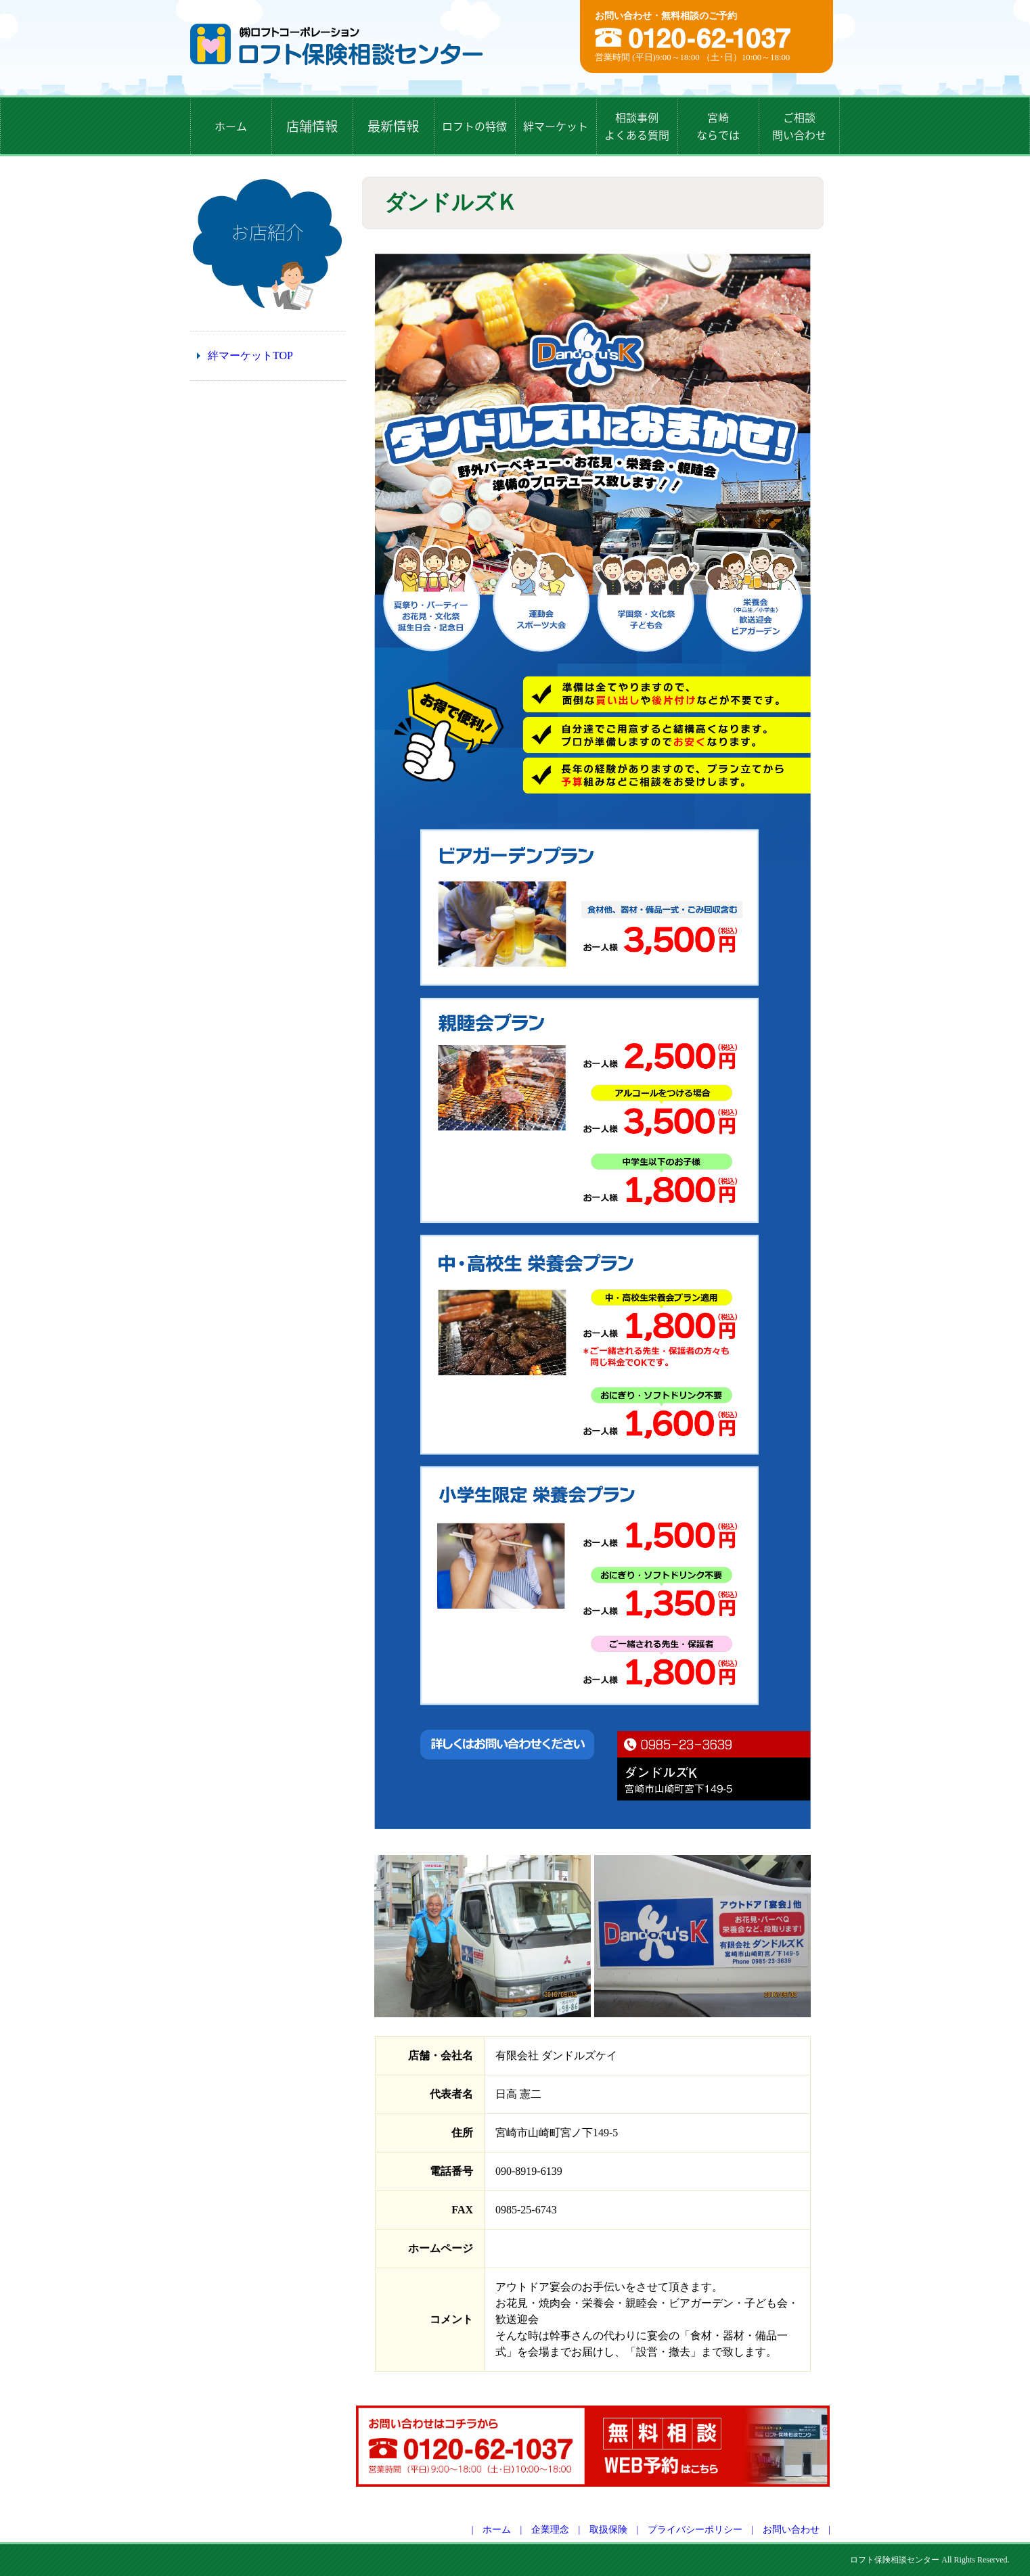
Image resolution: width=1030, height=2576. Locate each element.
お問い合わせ (791, 2530)
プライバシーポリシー (695, 2530)
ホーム (497, 2530)
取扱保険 (608, 2530)
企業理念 (550, 2530)
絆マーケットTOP (250, 355)
